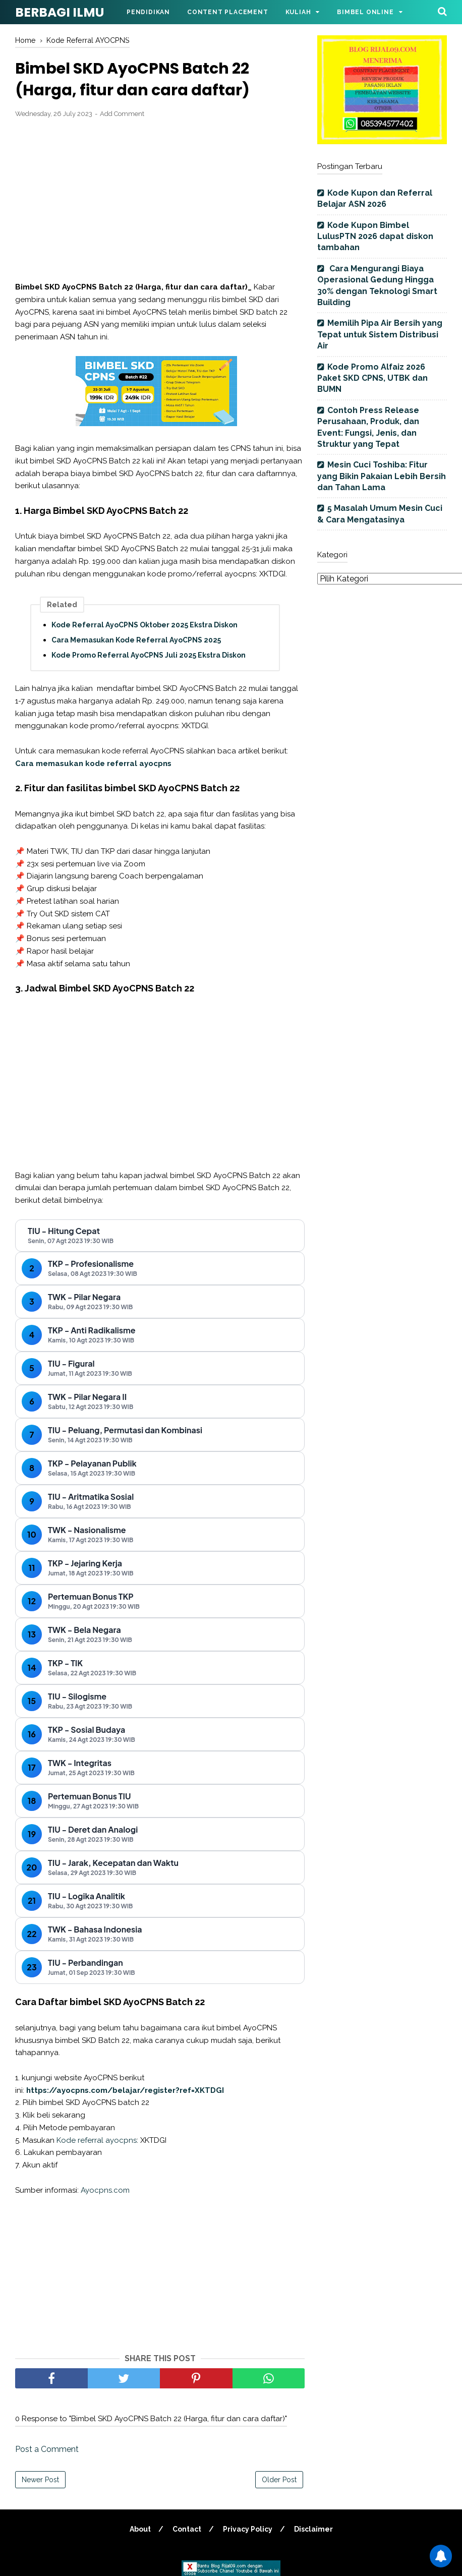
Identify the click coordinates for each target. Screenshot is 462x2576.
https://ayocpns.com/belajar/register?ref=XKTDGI (125, 2090)
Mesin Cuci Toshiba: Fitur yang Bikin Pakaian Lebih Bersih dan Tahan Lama (381, 476)
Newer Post (40, 2480)
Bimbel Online (365, 12)
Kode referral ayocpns (96, 2140)
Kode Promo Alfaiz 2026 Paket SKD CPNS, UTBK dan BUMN (372, 378)
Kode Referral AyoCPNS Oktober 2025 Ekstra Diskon (144, 625)
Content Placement (227, 12)
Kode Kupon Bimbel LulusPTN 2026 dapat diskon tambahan (375, 236)
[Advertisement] (160, 200)
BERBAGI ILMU (59, 12)
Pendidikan (148, 12)
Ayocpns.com (105, 2190)
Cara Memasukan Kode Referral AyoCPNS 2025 (136, 640)
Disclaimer (313, 2529)
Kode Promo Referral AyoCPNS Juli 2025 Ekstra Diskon (148, 655)
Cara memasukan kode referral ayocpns (93, 763)
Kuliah (298, 12)
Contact (186, 2529)
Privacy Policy (247, 2529)
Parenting (147, 36)
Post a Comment (47, 2449)
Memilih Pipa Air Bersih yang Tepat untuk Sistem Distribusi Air (379, 334)
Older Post (279, 2480)
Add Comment (122, 114)
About (140, 2529)
